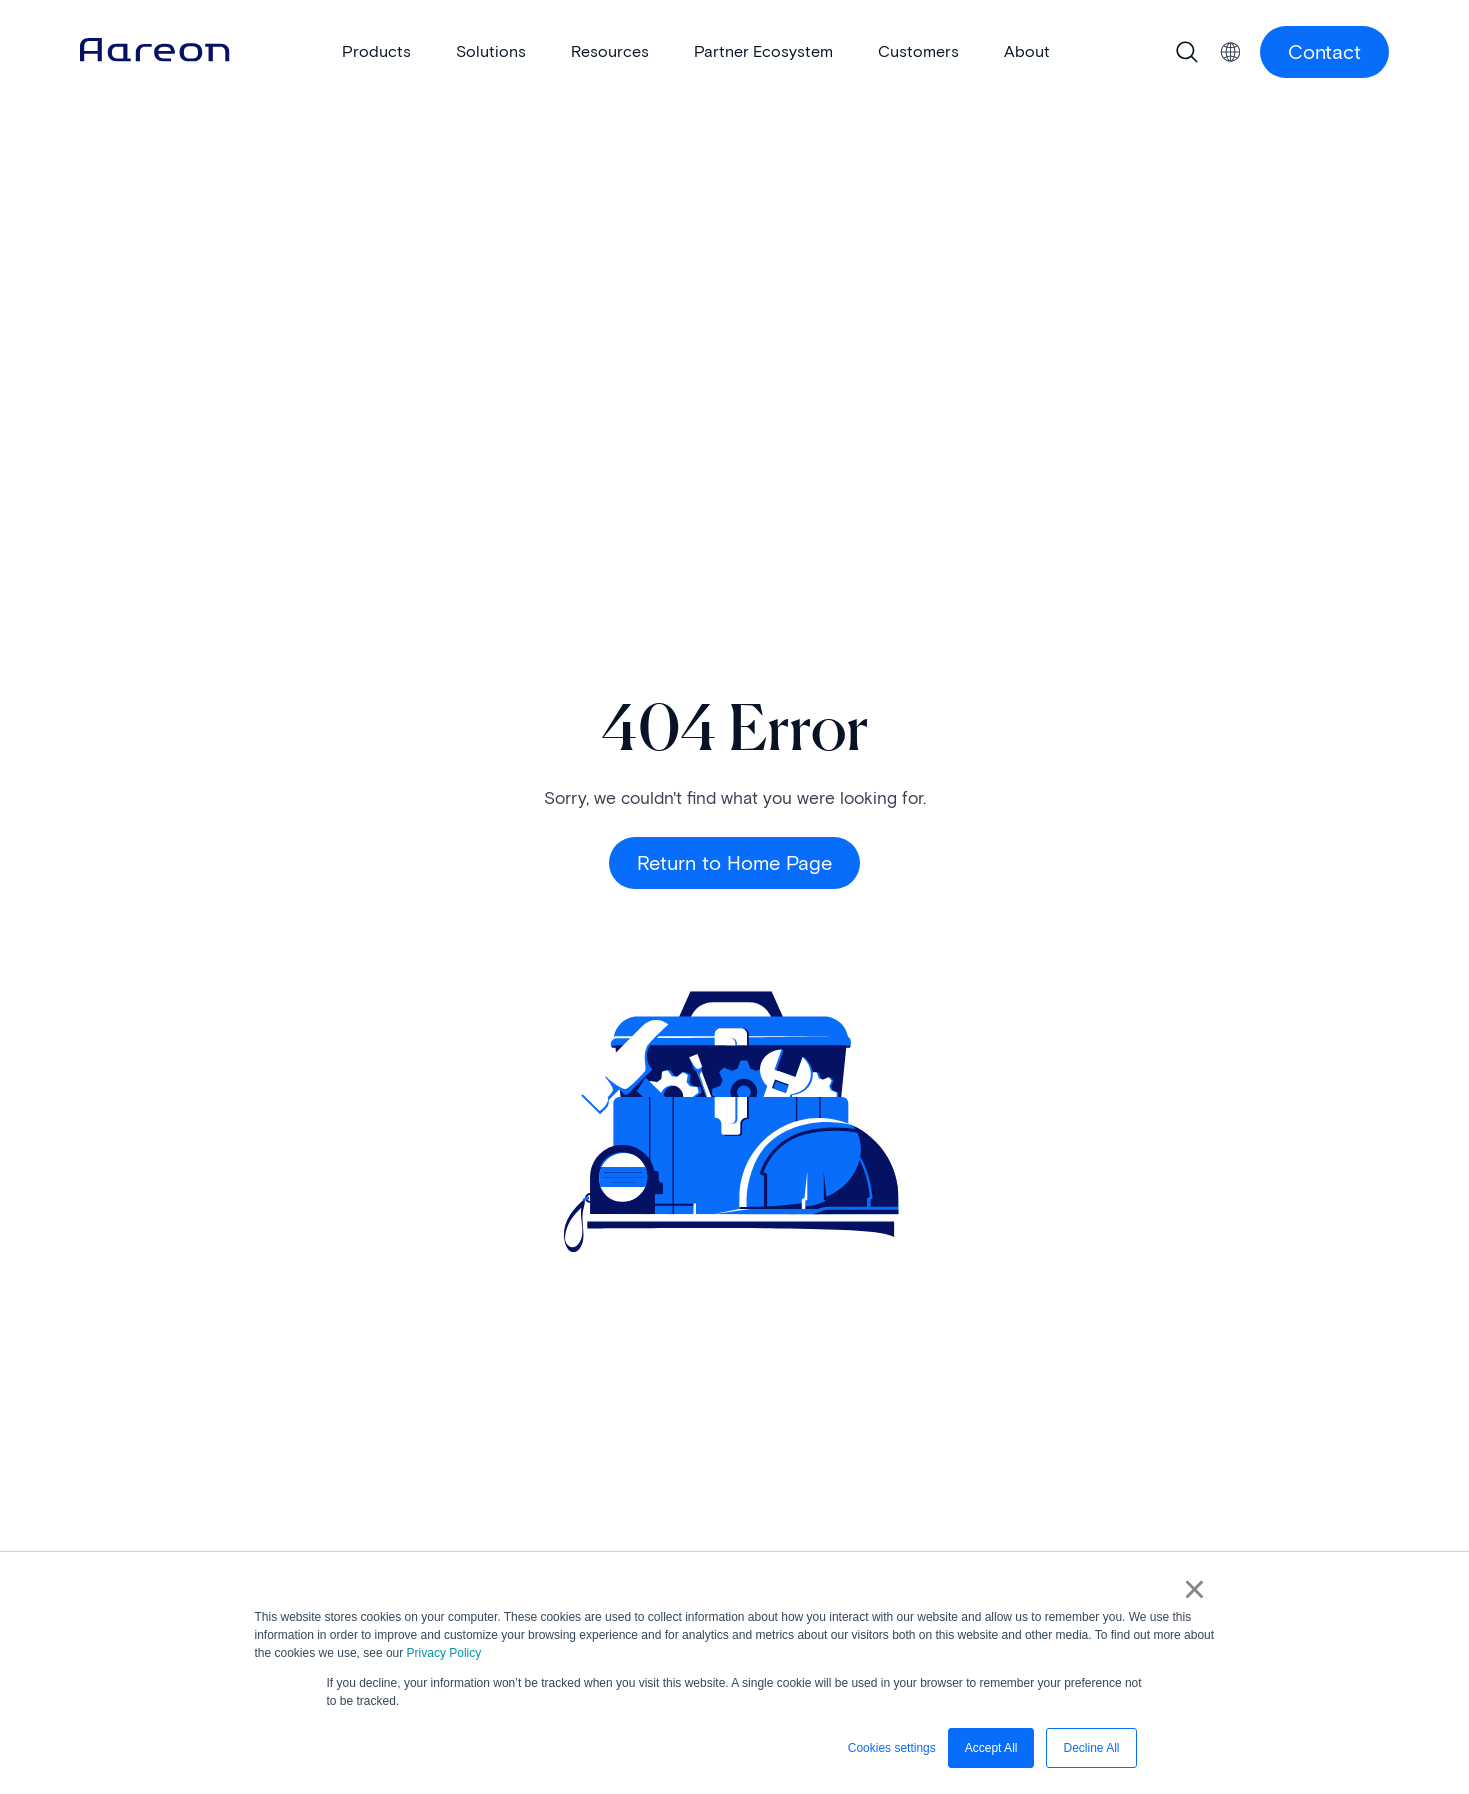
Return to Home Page (734, 863)
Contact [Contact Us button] (1324, 52)
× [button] (1194, 1589)
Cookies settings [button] (892, 1748)
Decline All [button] (1091, 1748)
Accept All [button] (991, 1748)
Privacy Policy (444, 1653)
